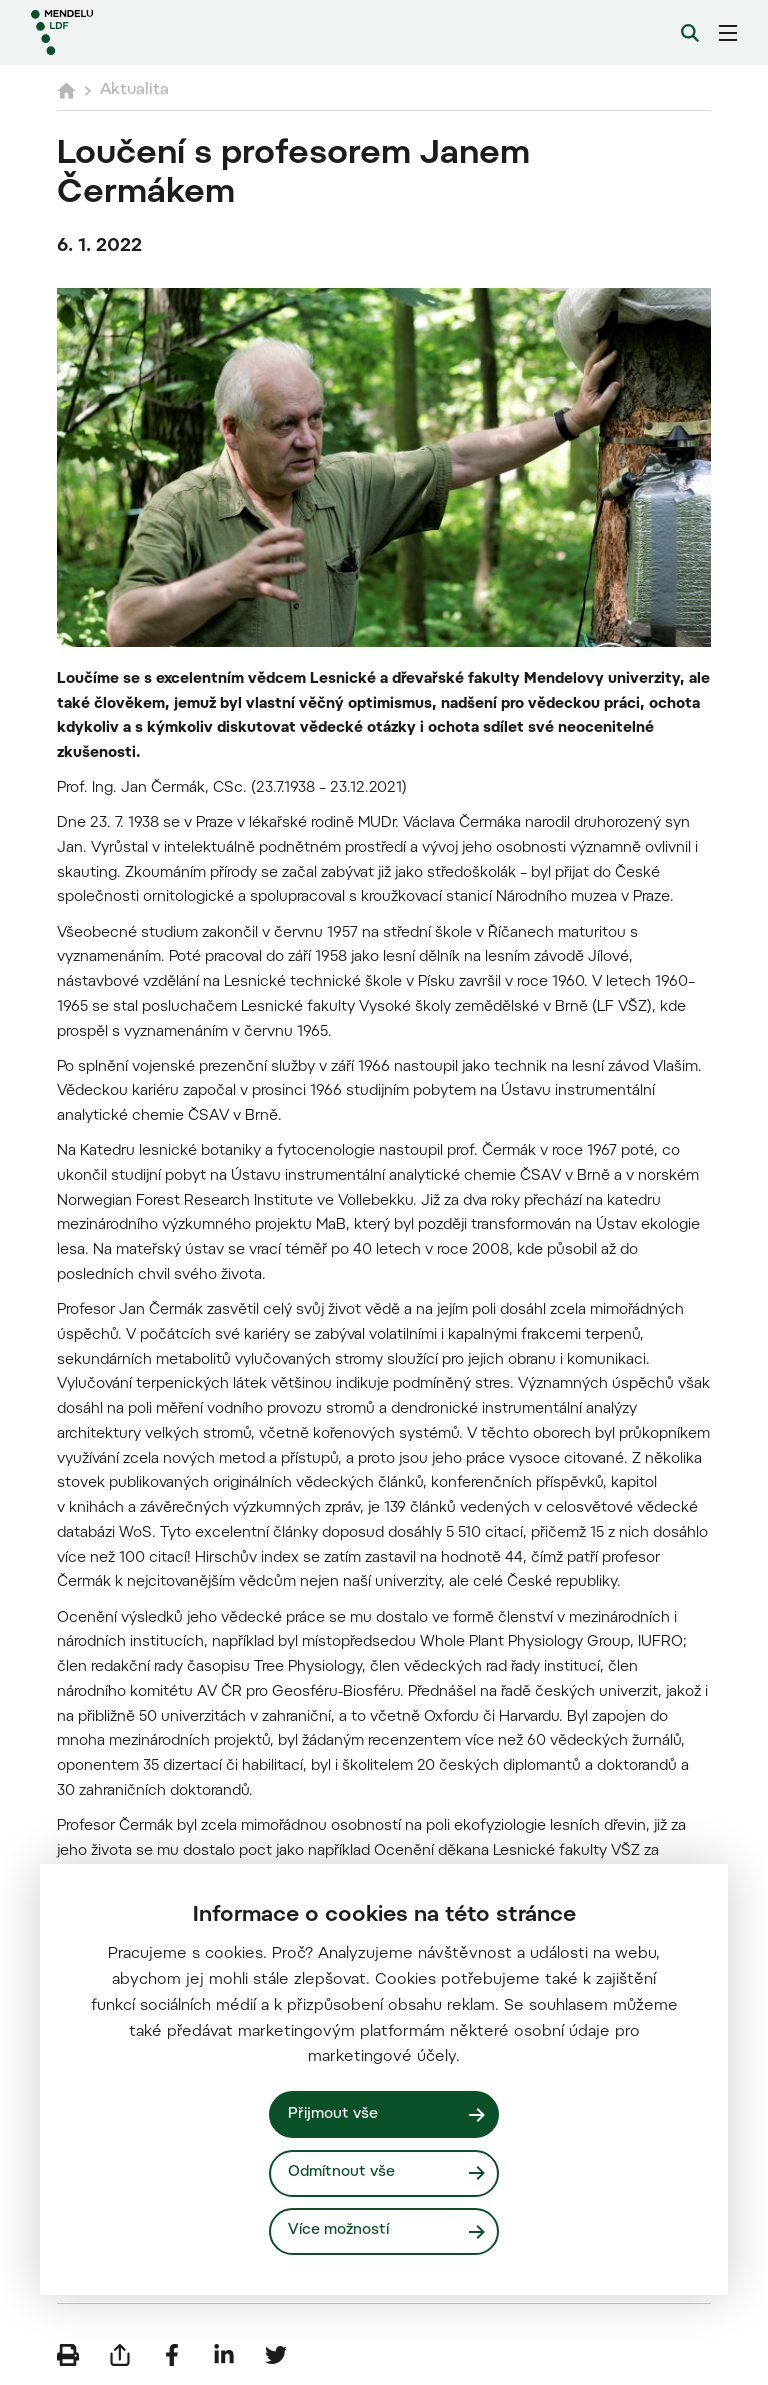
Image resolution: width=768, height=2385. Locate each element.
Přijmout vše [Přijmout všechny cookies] (333, 2114)
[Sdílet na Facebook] (172, 2355)
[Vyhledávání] (690, 33)
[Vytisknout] (68, 2355)
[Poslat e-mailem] (120, 2355)
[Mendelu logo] (137, 32)
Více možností (338, 2230)
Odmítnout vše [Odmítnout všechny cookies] (341, 2172)
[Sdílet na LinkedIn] (224, 2355)
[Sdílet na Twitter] (276, 2355)
